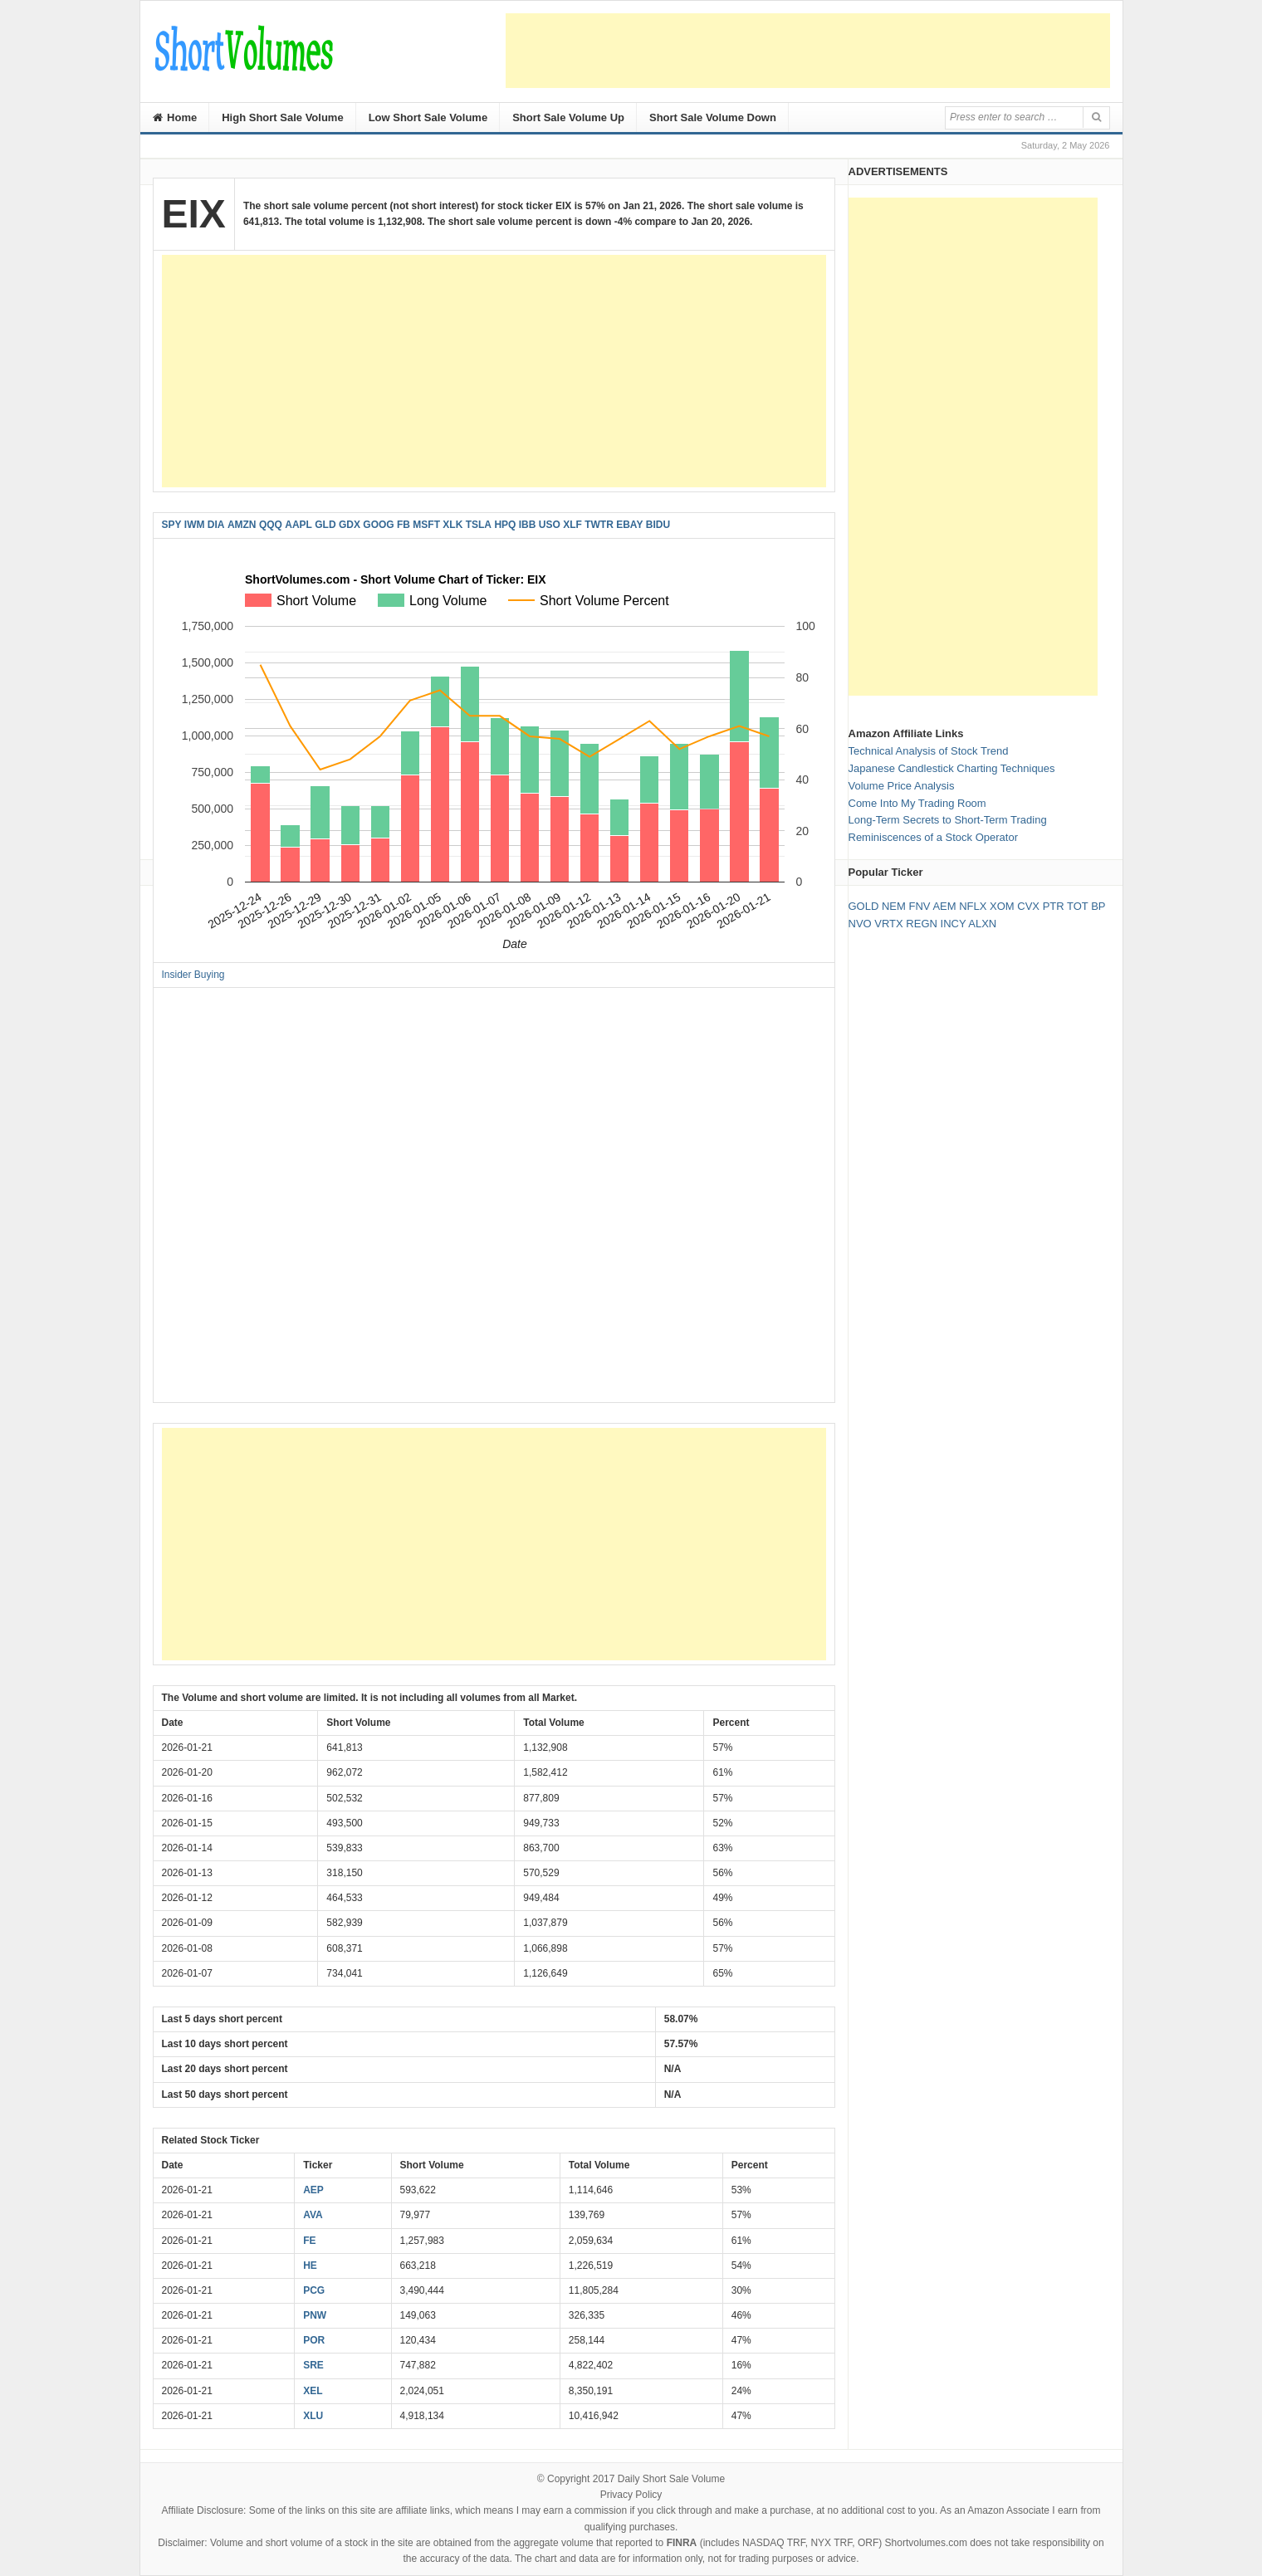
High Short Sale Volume (282, 117)
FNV (919, 906)
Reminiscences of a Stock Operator (933, 837)
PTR (1053, 906)
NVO (860, 923)
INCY (953, 923)
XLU (313, 2416)
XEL (312, 2391)
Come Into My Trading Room (917, 803)
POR (314, 2340)
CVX (1028, 906)
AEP (313, 2190)
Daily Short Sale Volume (671, 2479)
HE (310, 2265)
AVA (313, 2215)
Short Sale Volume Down (712, 117)
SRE (313, 2365)
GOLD (864, 906)
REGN (921, 923)
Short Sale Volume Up (568, 117)
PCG (314, 2290)
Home (175, 117)
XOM (1002, 906)
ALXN (982, 923)
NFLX (972, 906)
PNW (314, 2315)
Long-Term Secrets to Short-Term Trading (948, 820)
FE (309, 2240)
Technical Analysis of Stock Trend (929, 751)
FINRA (682, 2543)
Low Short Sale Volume (428, 117)
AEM (944, 906)
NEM (894, 906)
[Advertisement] (808, 50)
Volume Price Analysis (902, 786)
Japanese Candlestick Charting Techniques (952, 768)
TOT (1077, 906)
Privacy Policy (631, 2494)
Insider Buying (193, 974)
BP (1098, 906)
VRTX (888, 923)
